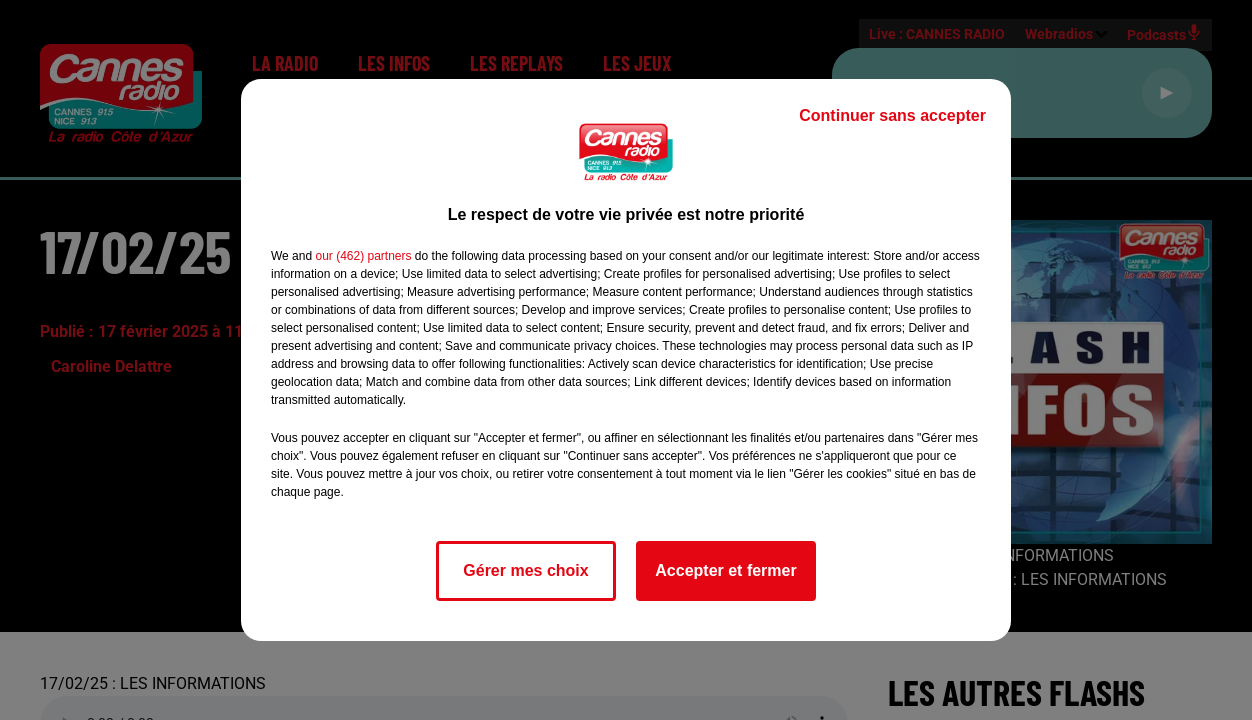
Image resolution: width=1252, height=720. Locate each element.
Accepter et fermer (725, 570)
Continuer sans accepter (892, 115)
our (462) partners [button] (363, 256)
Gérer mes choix (525, 570)
